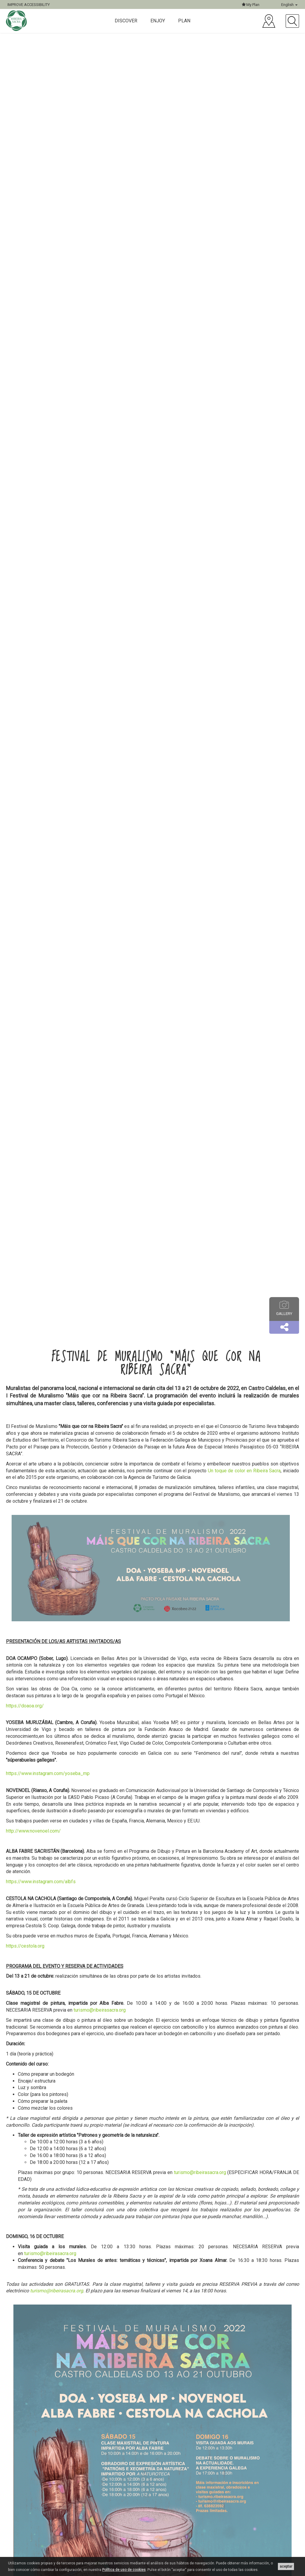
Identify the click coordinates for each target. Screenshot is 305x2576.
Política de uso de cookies (124, 2570)
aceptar (286, 2566)
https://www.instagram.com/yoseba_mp (48, 1773)
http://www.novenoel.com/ (33, 1831)
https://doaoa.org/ (25, 1706)
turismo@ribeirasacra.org (99, 2010)
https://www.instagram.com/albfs (41, 1881)
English (289, 4)
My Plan (250, 4)
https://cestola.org (25, 1946)
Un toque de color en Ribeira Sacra (244, 1470)
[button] (284, 1327)
